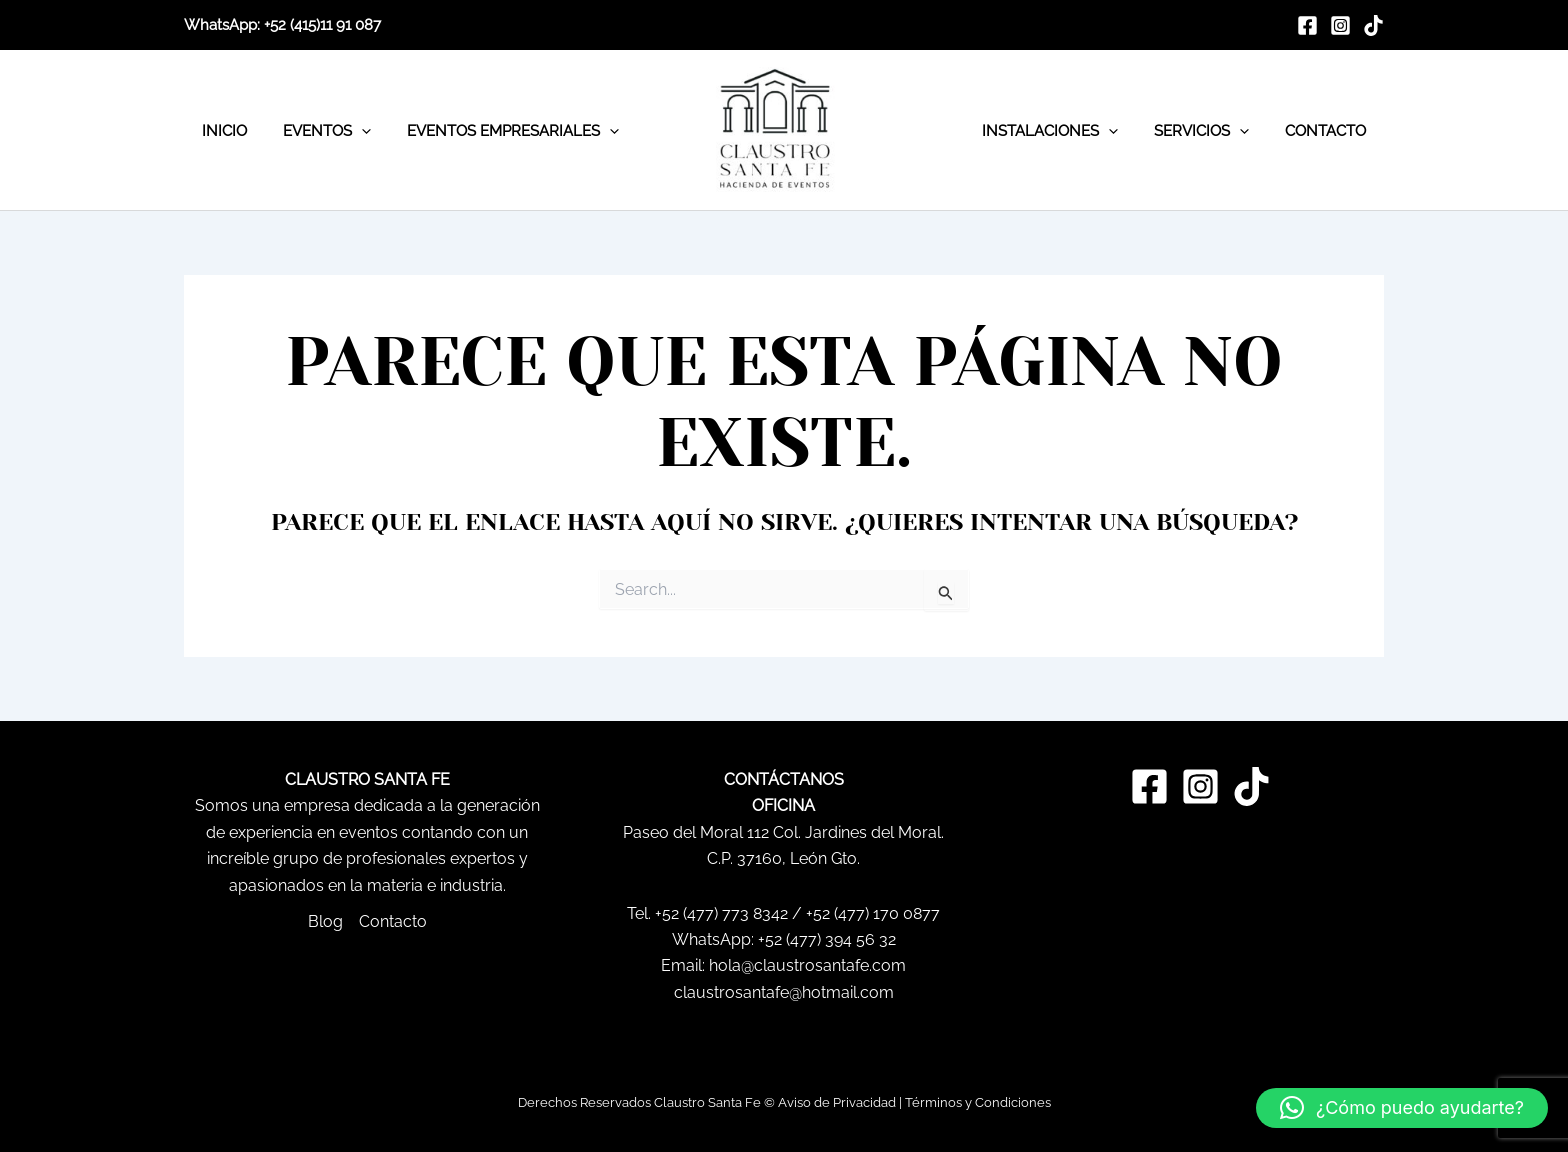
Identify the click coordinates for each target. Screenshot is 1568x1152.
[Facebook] (1307, 25)
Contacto (393, 921)
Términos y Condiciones (978, 1102)
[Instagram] (1340, 25)
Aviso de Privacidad (837, 1102)
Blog (325, 921)
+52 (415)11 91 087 (322, 25)
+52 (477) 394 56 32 (827, 939)
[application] (352, 131)
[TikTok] (1373, 25)
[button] (1402, 1108)
